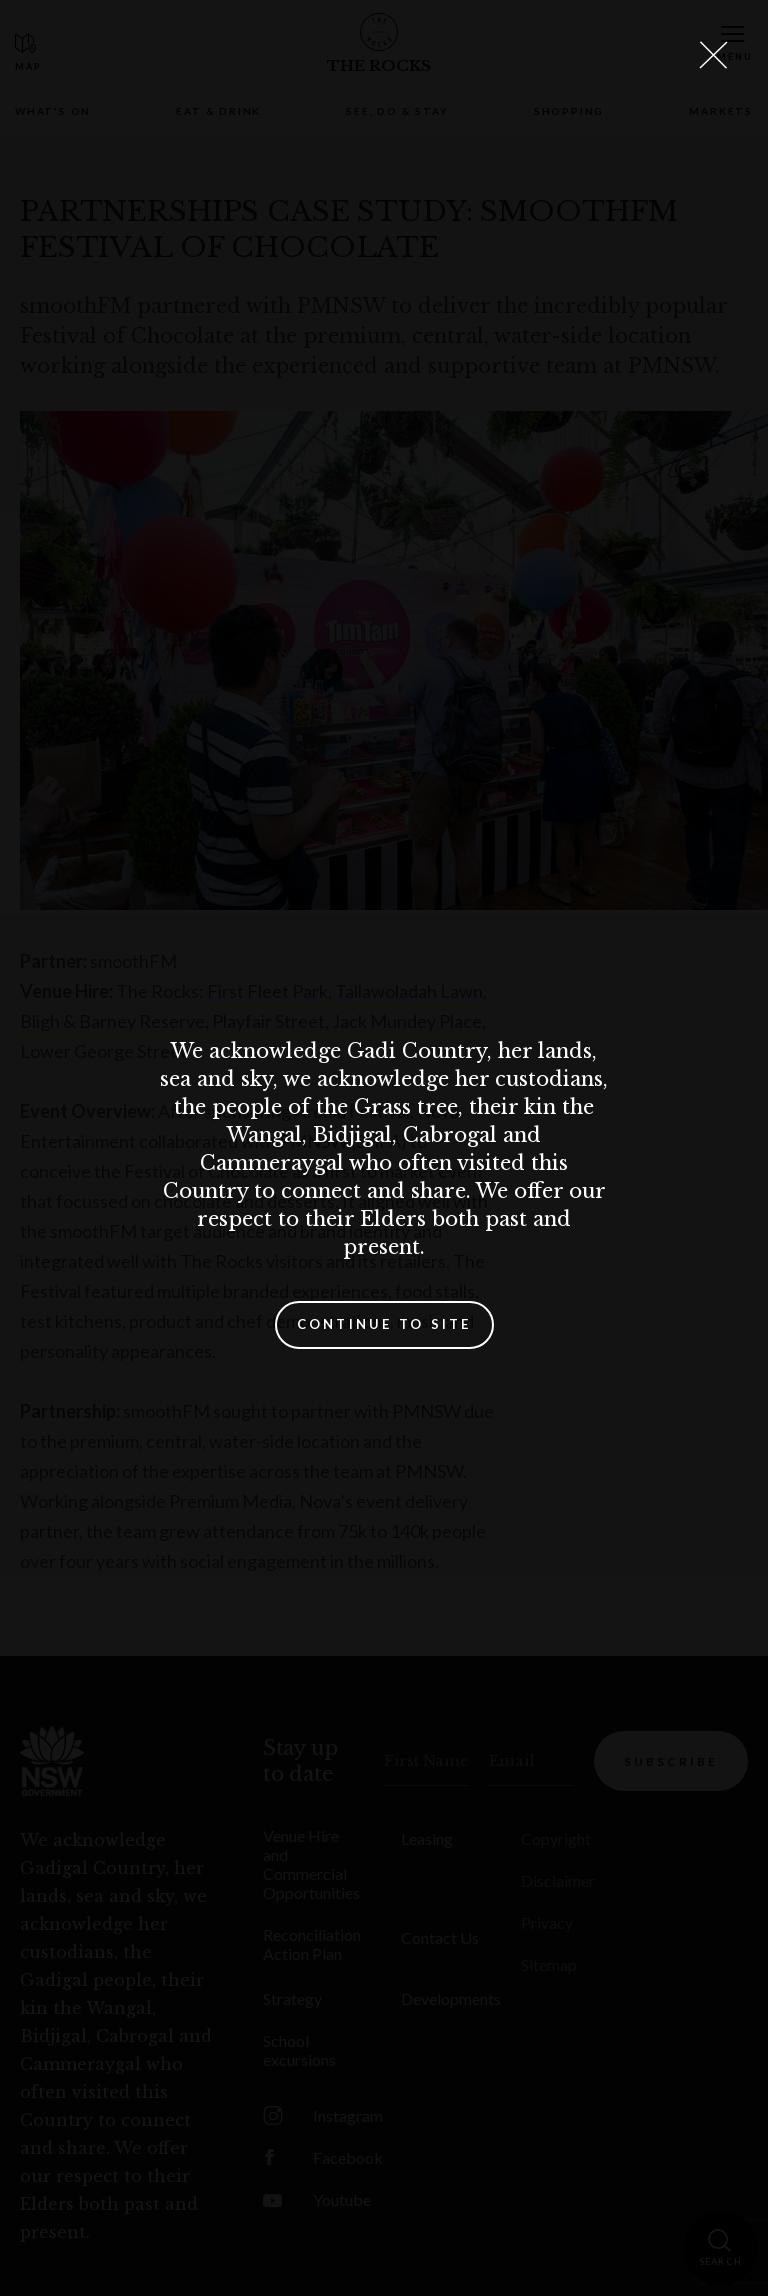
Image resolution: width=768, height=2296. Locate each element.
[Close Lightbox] (713, 55)
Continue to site (384, 1324)
